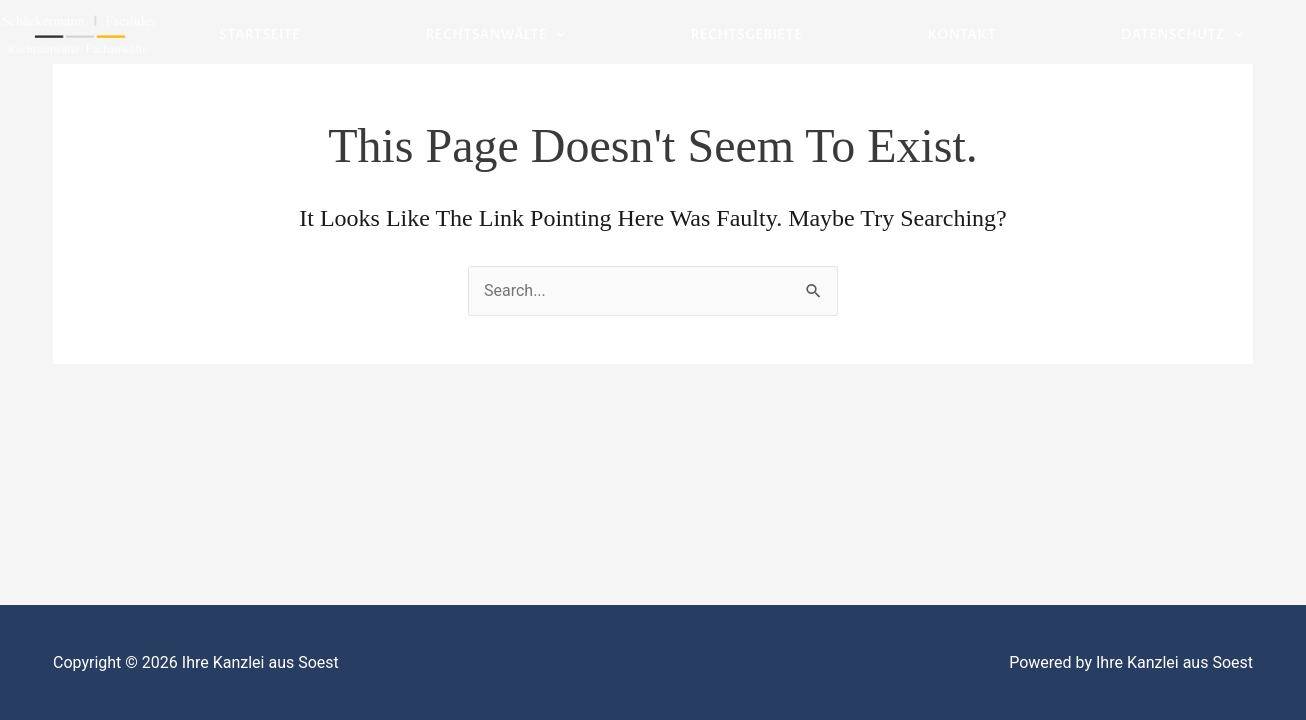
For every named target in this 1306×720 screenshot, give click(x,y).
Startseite (259, 35)
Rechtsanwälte (496, 35)
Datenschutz (1182, 35)
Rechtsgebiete (747, 35)
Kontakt (962, 35)
